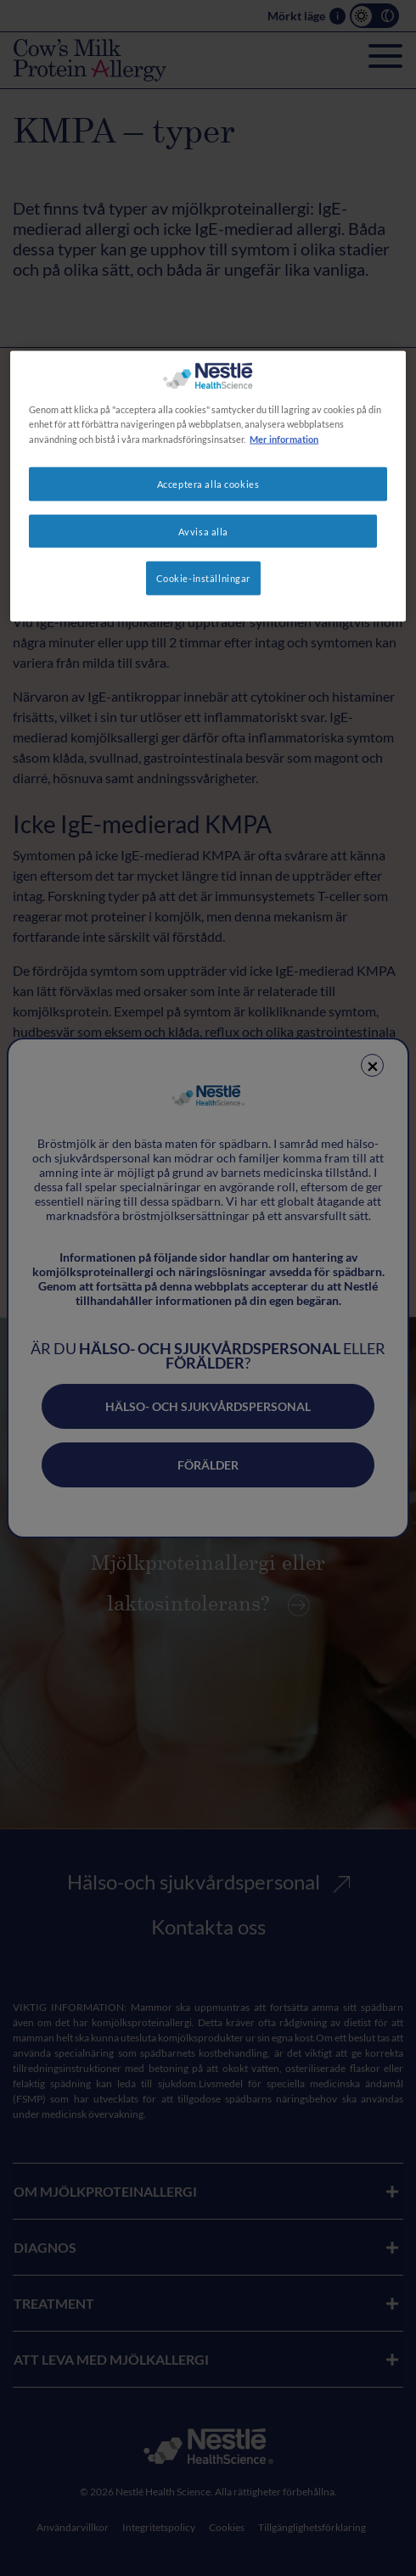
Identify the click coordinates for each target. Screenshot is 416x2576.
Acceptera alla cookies (208, 483)
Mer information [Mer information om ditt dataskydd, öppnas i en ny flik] (284, 438)
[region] (208, 486)
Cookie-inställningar (203, 578)
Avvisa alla (203, 530)
